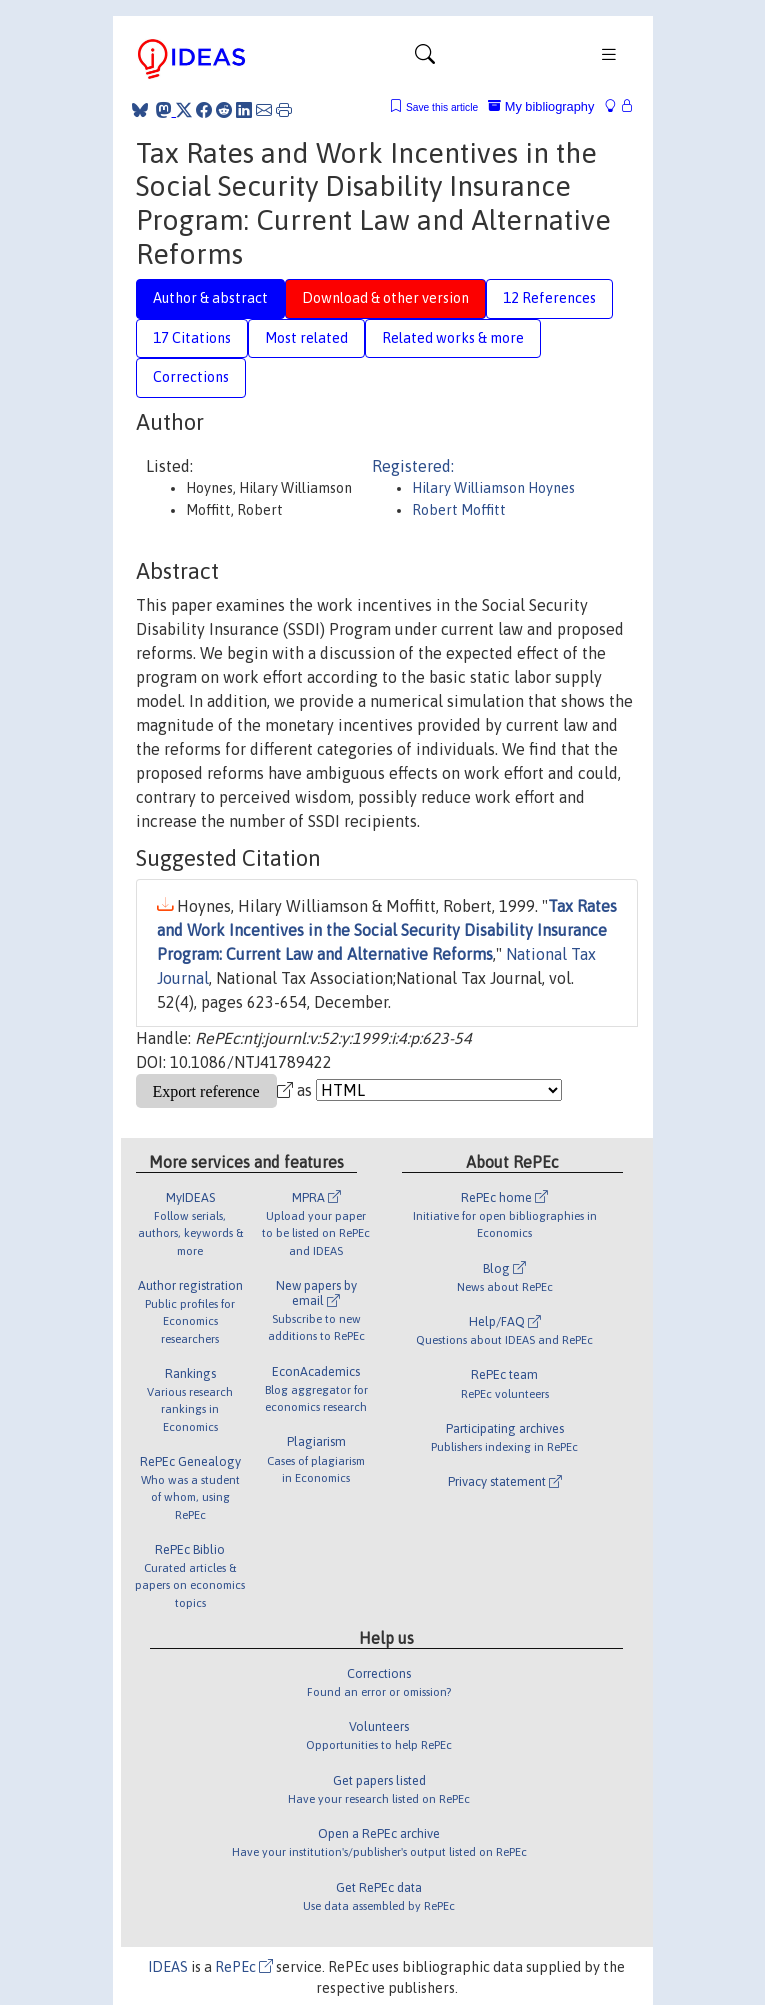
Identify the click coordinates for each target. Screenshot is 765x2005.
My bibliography (541, 106)
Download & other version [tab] (385, 298)
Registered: (413, 466)
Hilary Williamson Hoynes (493, 488)
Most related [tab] (306, 338)
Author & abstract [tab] (210, 298)
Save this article (442, 107)
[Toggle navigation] (425, 59)
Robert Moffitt (459, 510)
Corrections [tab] (191, 377)
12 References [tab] (549, 298)
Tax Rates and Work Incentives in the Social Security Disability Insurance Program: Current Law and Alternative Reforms (387, 930)
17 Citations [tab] (192, 338)
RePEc (244, 1967)
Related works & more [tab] (453, 338)
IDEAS (168, 1967)
